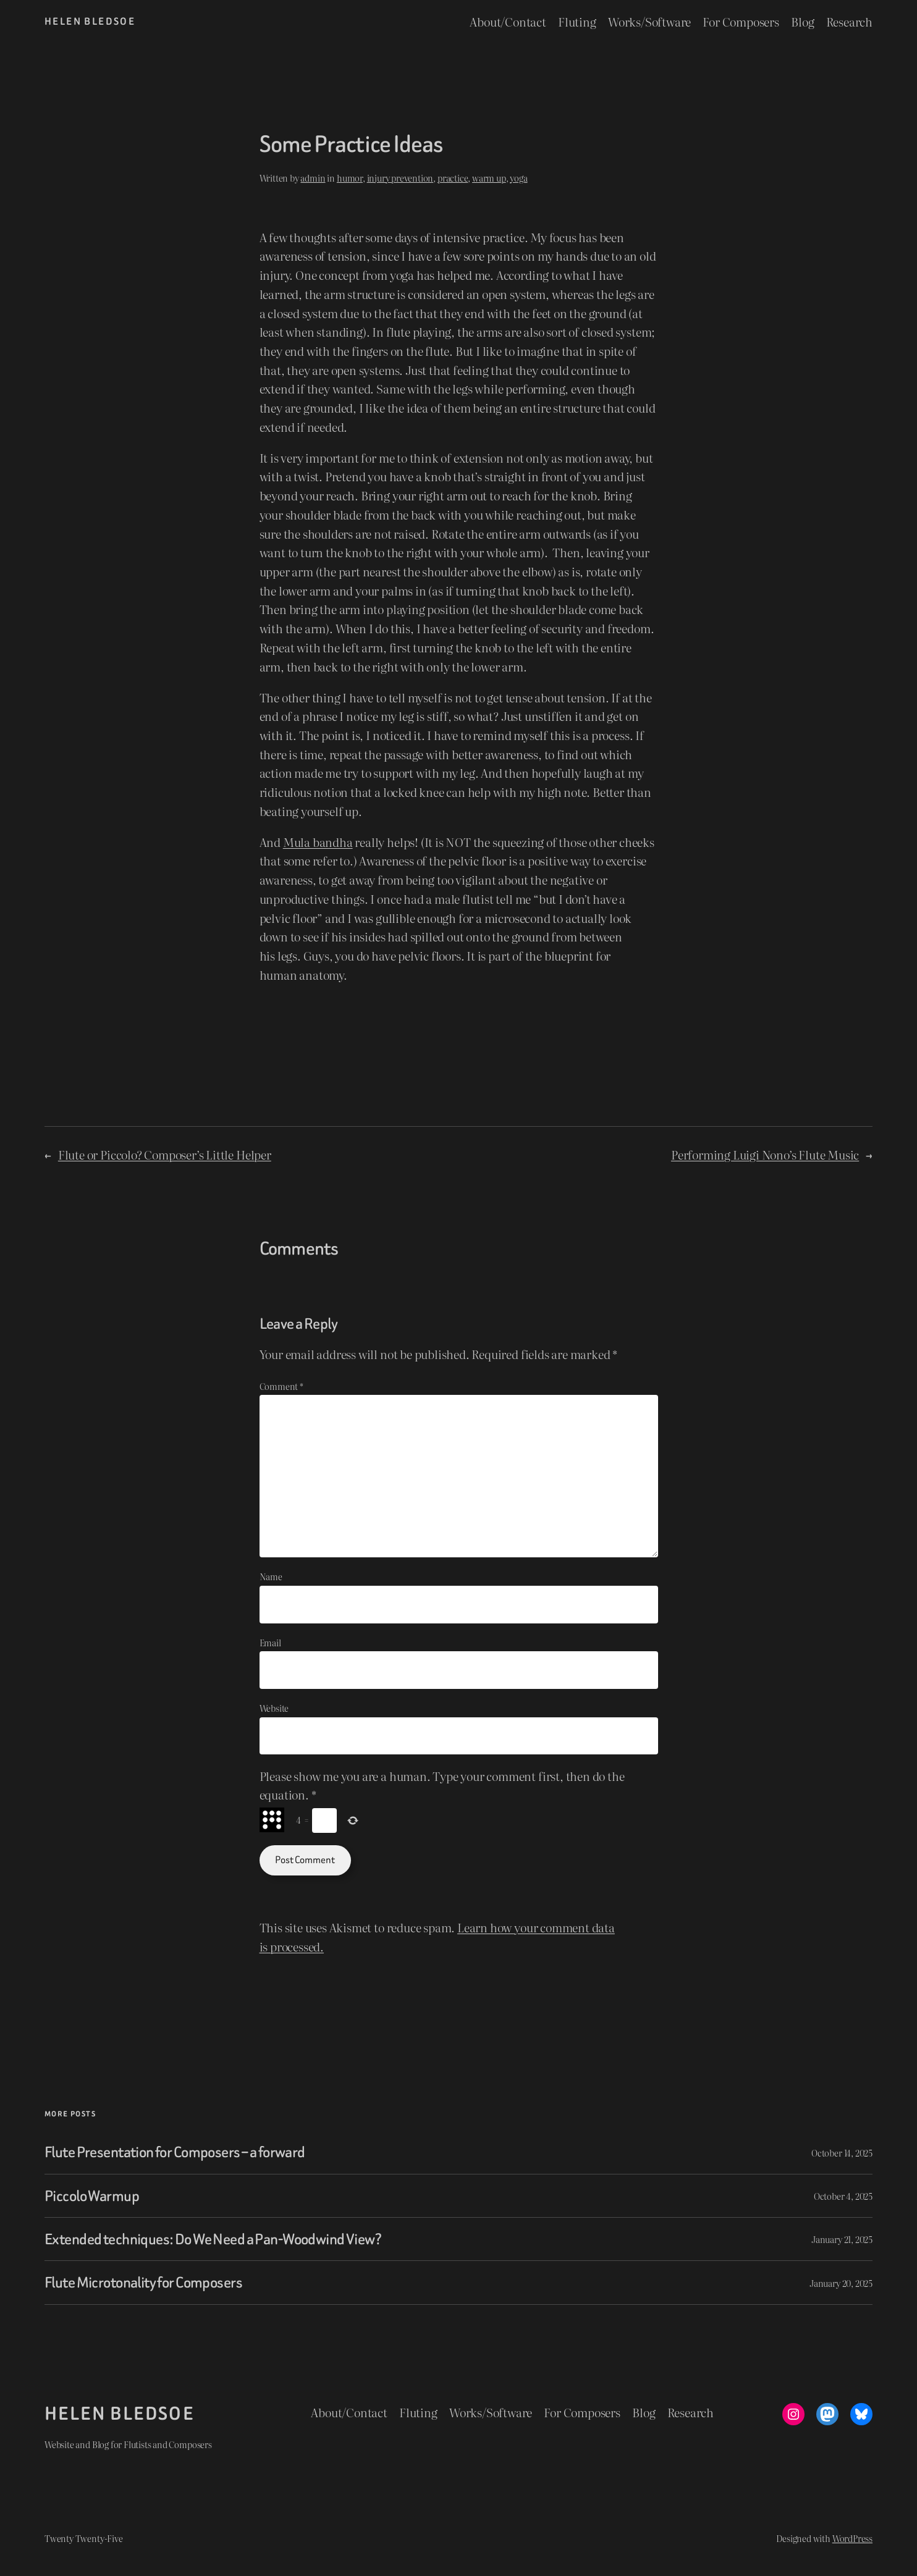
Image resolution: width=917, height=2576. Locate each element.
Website (274, 1707)
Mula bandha (318, 842)
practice (452, 177)
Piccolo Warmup (91, 2196)
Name (271, 1576)
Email (270, 1642)
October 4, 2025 (843, 2195)
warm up (489, 177)
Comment (281, 1385)
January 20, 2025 (841, 2282)
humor (350, 177)
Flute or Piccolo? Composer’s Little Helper (164, 1154)
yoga (518, 177)
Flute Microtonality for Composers (143, 2282)
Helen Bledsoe (89, 21)
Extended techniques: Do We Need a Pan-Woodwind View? (212, 2239)
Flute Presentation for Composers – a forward (174, 2152)
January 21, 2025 (842, 2239)
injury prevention (400, 177)
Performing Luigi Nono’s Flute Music (765, 1154)
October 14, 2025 (842, 2152)
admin (312, 177)
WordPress (852, 2538)
